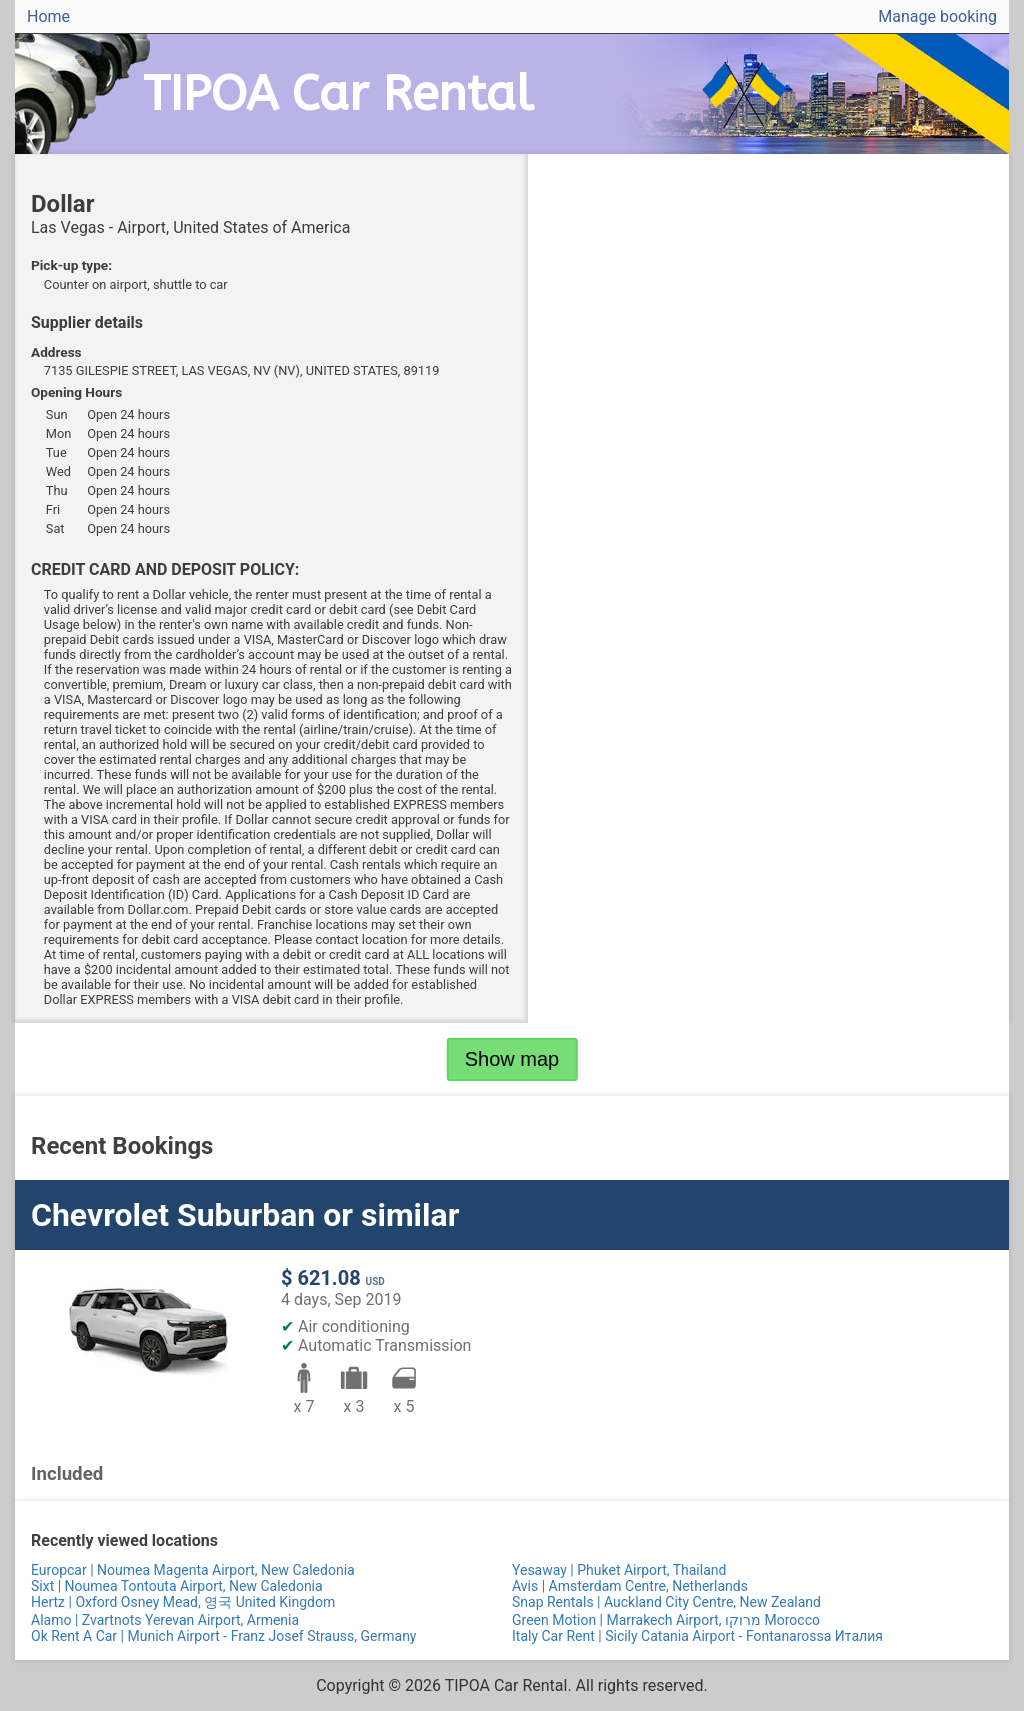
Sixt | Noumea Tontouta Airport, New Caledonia (177, 1586)
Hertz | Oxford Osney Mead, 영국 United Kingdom (183, 1602)
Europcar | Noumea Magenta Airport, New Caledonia (193, 1570)
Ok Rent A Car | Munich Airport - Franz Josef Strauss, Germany (224, 1636)
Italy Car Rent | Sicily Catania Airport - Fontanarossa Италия (697, 1636)
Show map (512, 1059)
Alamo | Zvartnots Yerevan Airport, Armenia (165, 1620)
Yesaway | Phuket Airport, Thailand (619, 1570)
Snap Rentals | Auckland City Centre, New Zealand (666, 1602)
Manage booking (937, 16)
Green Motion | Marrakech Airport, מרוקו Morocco (666, 1620)
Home (48, 16)
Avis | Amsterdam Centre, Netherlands (630, 1586)
